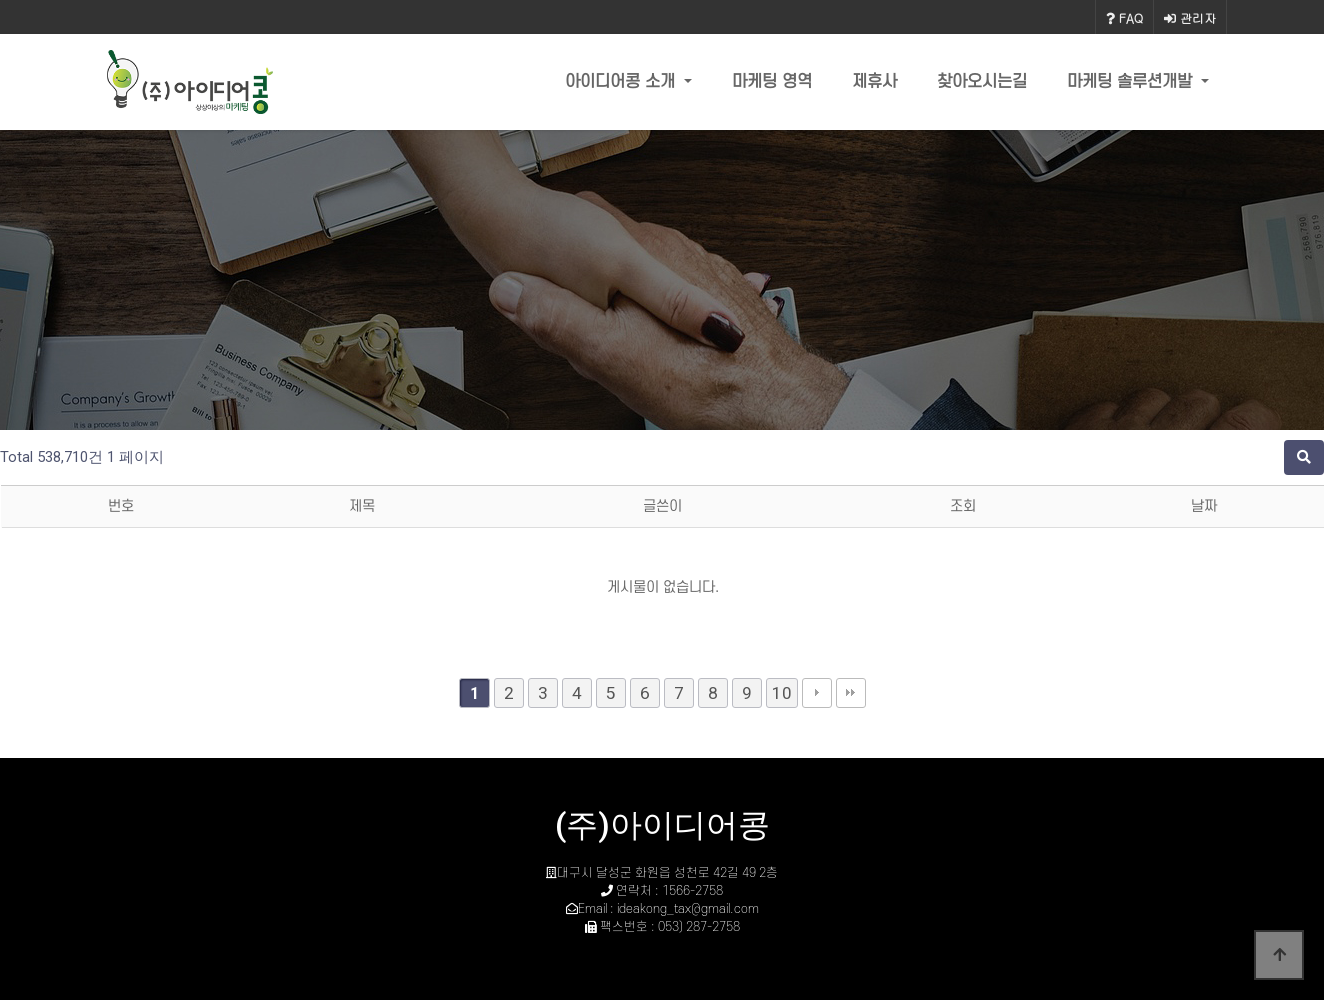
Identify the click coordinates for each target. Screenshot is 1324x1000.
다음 (817, 693)
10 (782, 693)
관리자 (1190, 17)
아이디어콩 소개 (622, 82)
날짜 (1204, 506)
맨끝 (851, 693)
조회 (963, 506)
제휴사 (874, 82)
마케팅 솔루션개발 (1132, 82)
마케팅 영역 (772, 82)
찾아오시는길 (982, 82)
